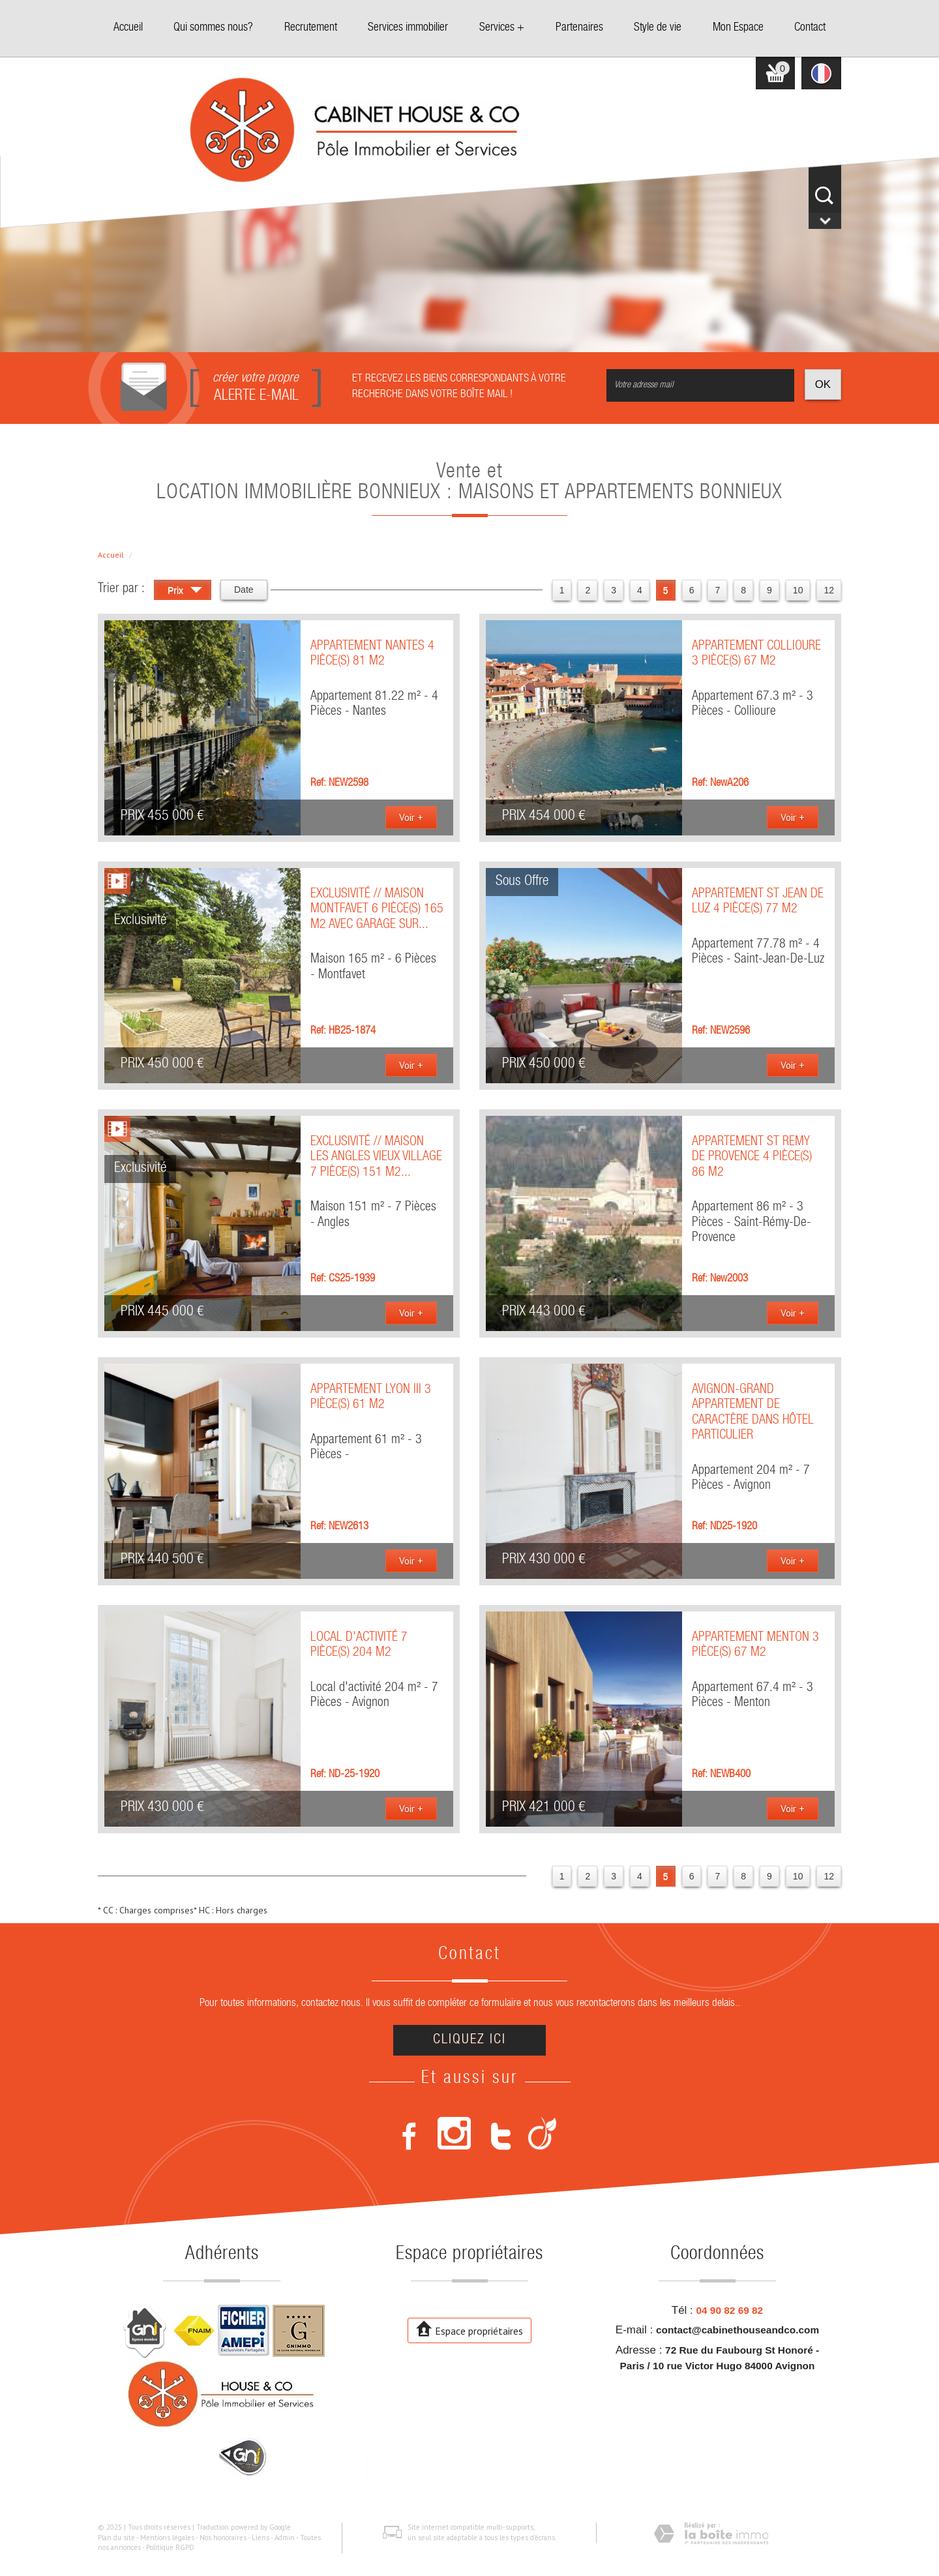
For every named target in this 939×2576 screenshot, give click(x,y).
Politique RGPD (170, 2547)
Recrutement (310, 28)
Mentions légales (167, 2537)
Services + (501, 28)
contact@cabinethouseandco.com (737, 2329)
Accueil (128, 28)
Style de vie (657, 28)
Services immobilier (408, 28)
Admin (285, 2537)
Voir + (411, 817)
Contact (810, 28)
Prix (185, 592)
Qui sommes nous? (213, 28)
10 (798, 590)
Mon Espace (738, 28)
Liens (260, 2537)
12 (829, 590)
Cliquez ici (469, 2040)
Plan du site (116, 2537)
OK (823, 384)
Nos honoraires (223, 2537)
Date (244, 589)
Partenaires (579, 28)
